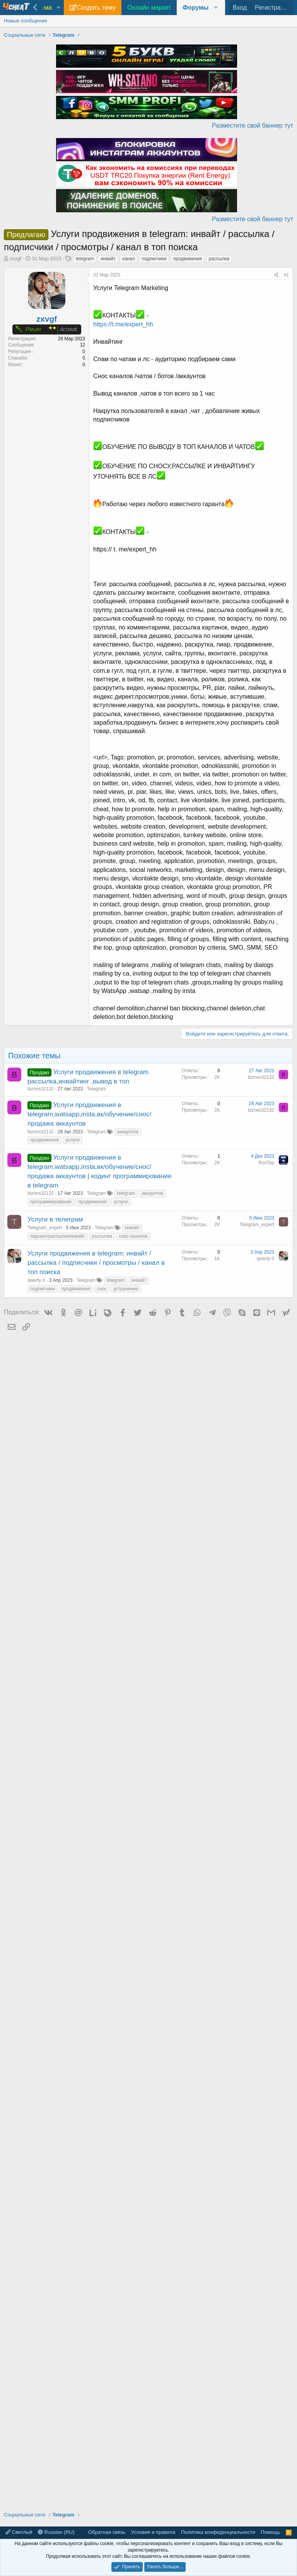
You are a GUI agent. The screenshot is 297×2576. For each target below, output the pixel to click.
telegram (85, 258)
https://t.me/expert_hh (123, 324)
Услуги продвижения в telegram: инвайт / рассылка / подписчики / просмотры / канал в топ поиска (96, 1263)
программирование (51, 1201)
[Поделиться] (276, 275)
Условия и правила (153, 2532)
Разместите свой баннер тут (252, 125)
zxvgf (15, 258)
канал (128, 258)
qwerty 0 (36, 1280)
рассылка (219, 258)
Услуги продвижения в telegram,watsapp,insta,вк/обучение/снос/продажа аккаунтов (89, 1114)
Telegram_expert (44, 1227)
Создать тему (96, 7)
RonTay (266, 1162)
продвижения (187, 258)
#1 (286, 275)
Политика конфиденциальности (218, 2532)
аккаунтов (127, 1131)
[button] (58, 7)
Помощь (270, 2532)
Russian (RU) (56, 2532)
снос (102, 1288)
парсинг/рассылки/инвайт (57, 1236)
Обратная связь (106, 2532)
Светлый (18, 2532)
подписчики (154, 258)
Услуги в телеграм (55, 1219)
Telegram (96, 1089)
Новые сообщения (25, 21)
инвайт (108, 258)
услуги (73, 1140)
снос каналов (133, 1236)
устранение (125, 1288)
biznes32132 (40, 1089)
